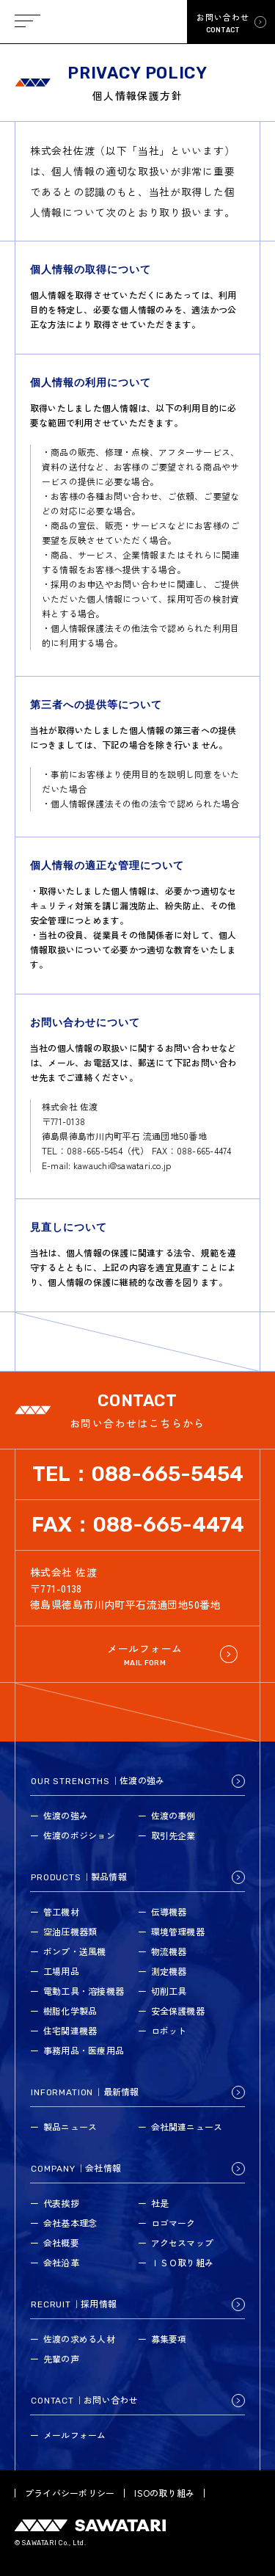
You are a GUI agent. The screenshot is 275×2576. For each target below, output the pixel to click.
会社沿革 (61, 2262)
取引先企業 (173, 1835)
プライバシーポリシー (69, 2492)
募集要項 (169, 2338)
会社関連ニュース (187, 2126)
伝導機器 (169, 1911)
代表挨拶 (61, 2203)
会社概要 (61, 2242)
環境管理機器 (178, 1931)
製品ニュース (70, 2126)
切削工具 (169, 1990)
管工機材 (61, 1911)
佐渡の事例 (173, 1815)
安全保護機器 (178, 2010)
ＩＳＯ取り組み (182, 2262)
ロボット (169, 2030)
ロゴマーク (173, 2222)
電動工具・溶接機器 (83, 1990)
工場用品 (61, 1971)
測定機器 (169, 1971)
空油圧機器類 (70, 1931)
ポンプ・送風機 (74, 1951)
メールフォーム (74, 2434)
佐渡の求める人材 (79, 2338)
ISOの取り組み (164, 2492)
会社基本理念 (70, 2222)
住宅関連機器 (70, 2030)
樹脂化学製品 (70, 2010)
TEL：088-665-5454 (137, 1474)
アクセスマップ (182, 2242)
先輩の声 (61, 2358)
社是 (160, 2203)
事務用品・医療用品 (83, 2050)
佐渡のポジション (79, 1835)
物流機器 (169, 1951)
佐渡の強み (65, 1815)
